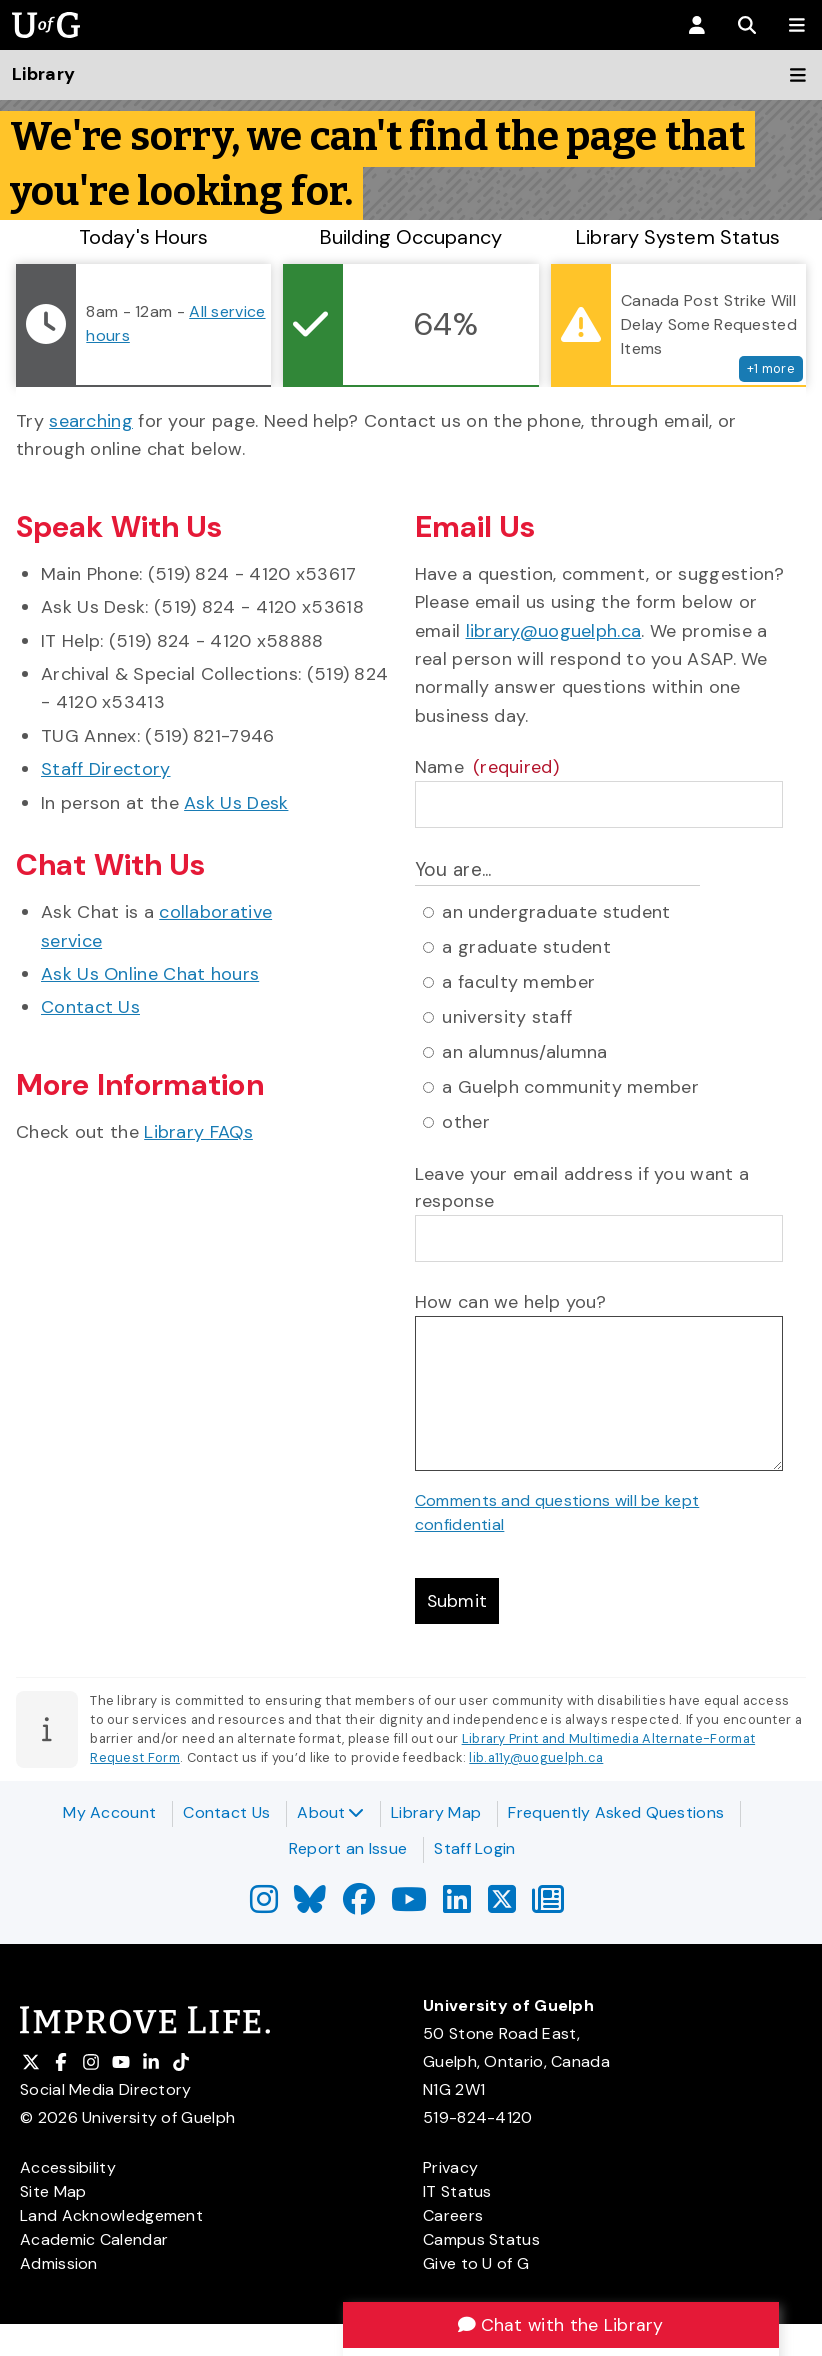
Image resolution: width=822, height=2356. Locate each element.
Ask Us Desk (236, 803)
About (330, 1812)
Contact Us (90, 1007)
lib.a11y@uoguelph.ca (536, 1758)
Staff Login (474, 1848)
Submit (458, 1601)
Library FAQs (198, 1132)
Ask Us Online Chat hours (150, 974)
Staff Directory (106, 769)
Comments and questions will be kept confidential (557, 1512)
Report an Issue (348, 1848)
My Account (109, 1812)
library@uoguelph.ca (554, 631)
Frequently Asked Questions (616, 1812)
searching (91, 421)
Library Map (436, 1812)
